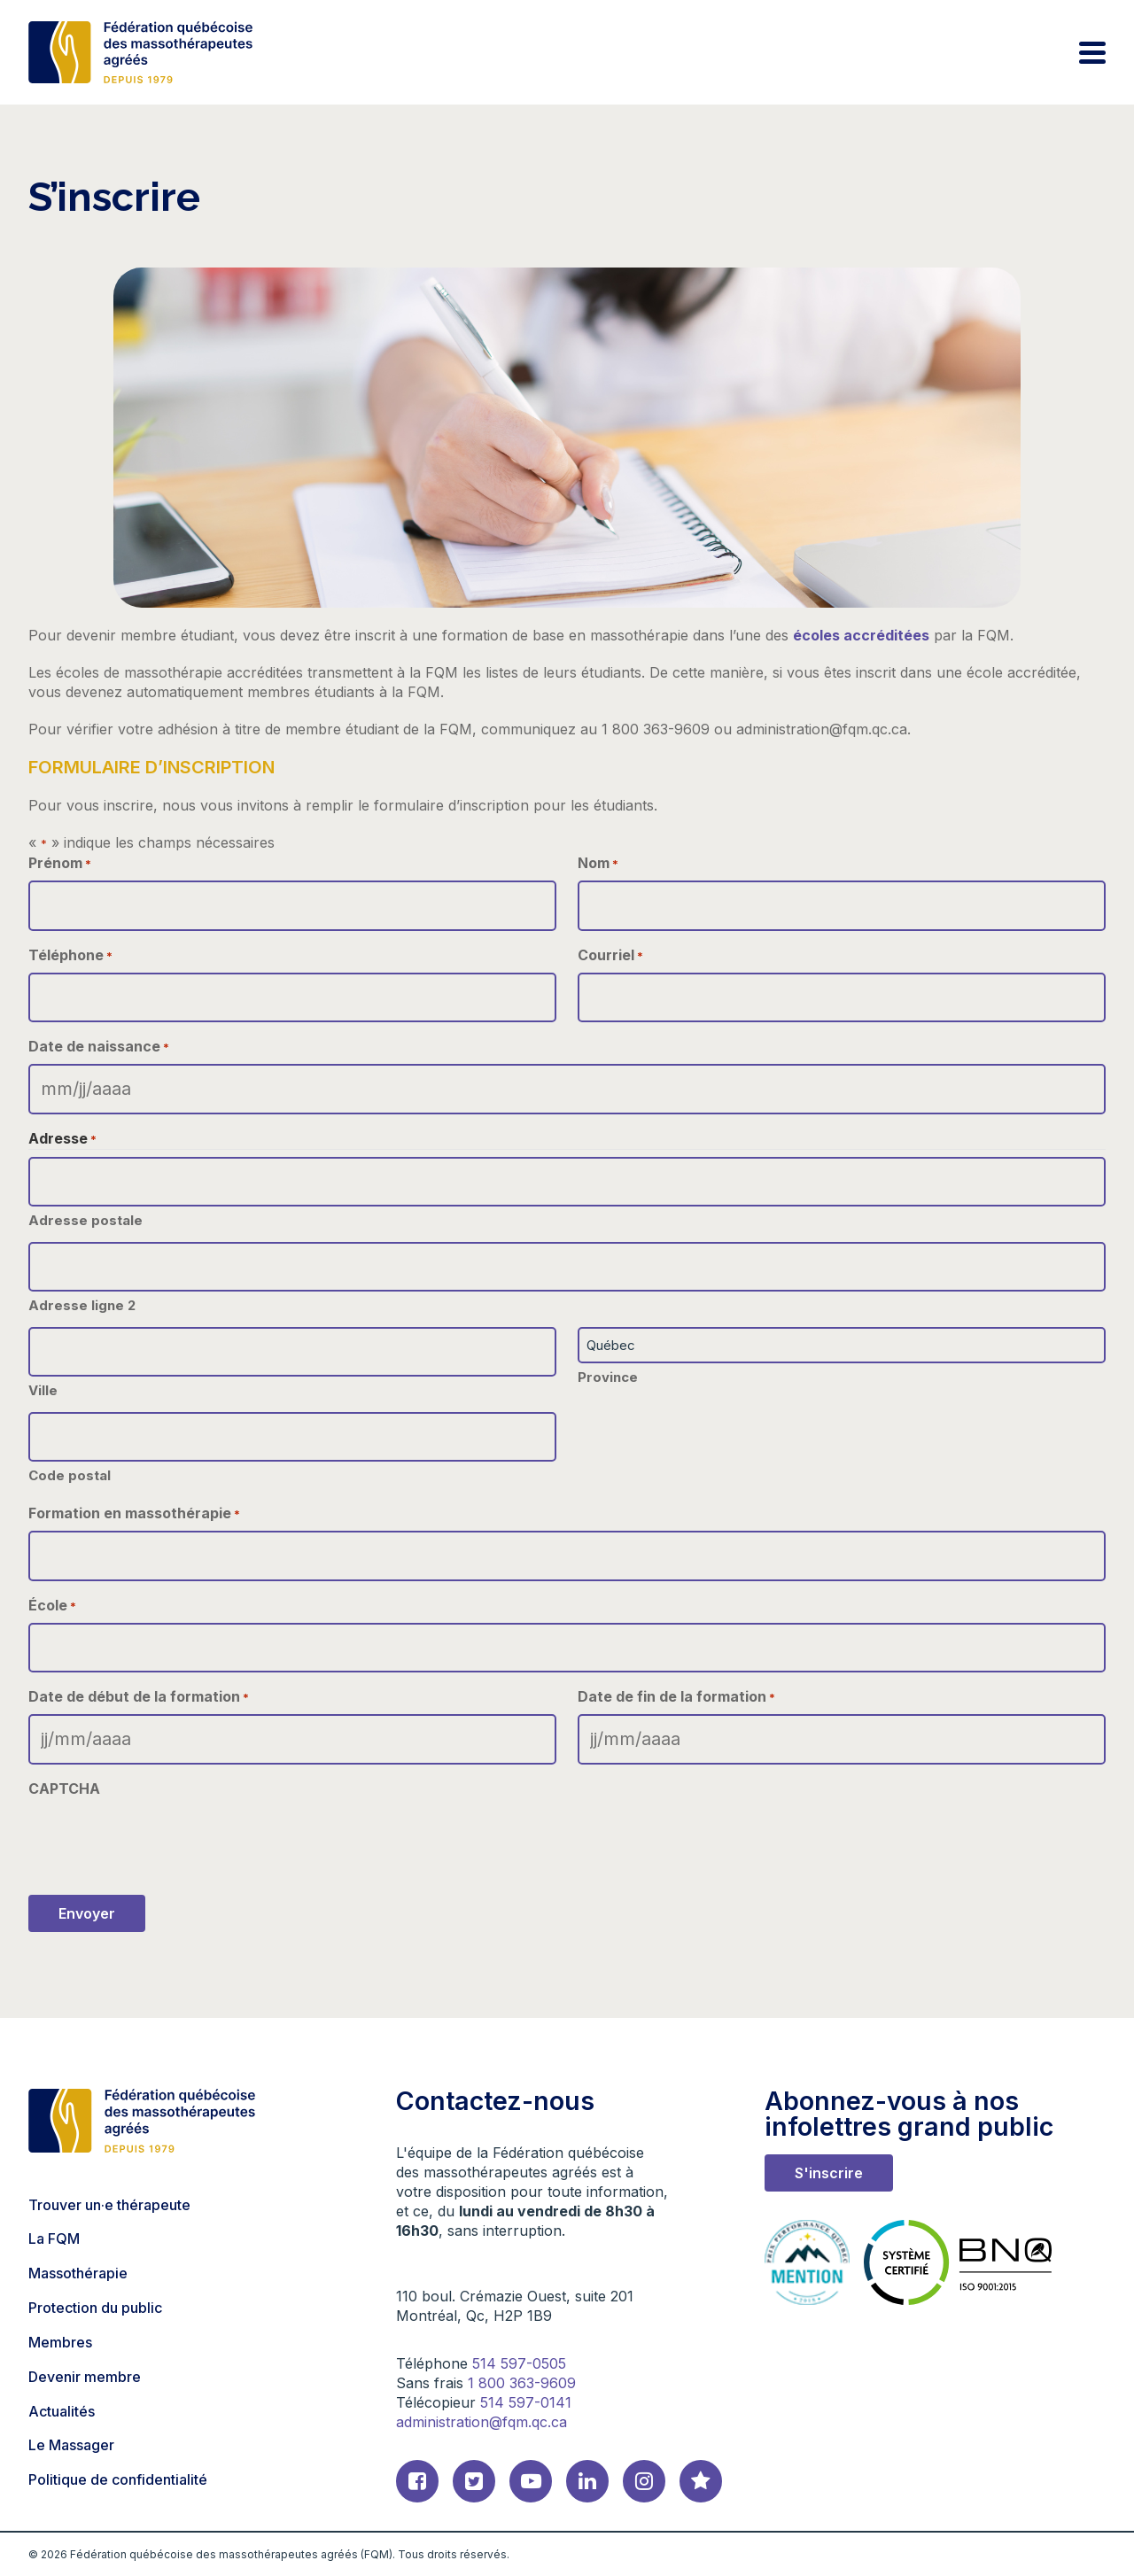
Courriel (610, 955)
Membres (60, 2342)
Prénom (59, 863)
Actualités (61, 2411)
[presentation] (163, 1840)
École (52, 1605)
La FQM (54, 2238)
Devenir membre (84, 2377)
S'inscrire (829, 2173)
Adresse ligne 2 (82, 1305)
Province (608, 1377)
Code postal (69, 1475)
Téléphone (70, 955)
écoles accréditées (861, 635)
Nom (598, 863)
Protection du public (95, 2307)
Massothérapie (78, 2273)
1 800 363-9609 (522, 2383)
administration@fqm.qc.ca (481, 2422)
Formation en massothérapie (134, 1513)
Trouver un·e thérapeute (109, 2205)
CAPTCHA (64, 1788)
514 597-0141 (525, 2402)
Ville (43, 1390)
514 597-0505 (519, 2363)
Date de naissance (98, 1046)
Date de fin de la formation (676, 1697)
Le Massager (71, 2445)
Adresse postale (85, 1220)
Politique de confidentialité (117, 2479)
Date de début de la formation (138, 1697)
